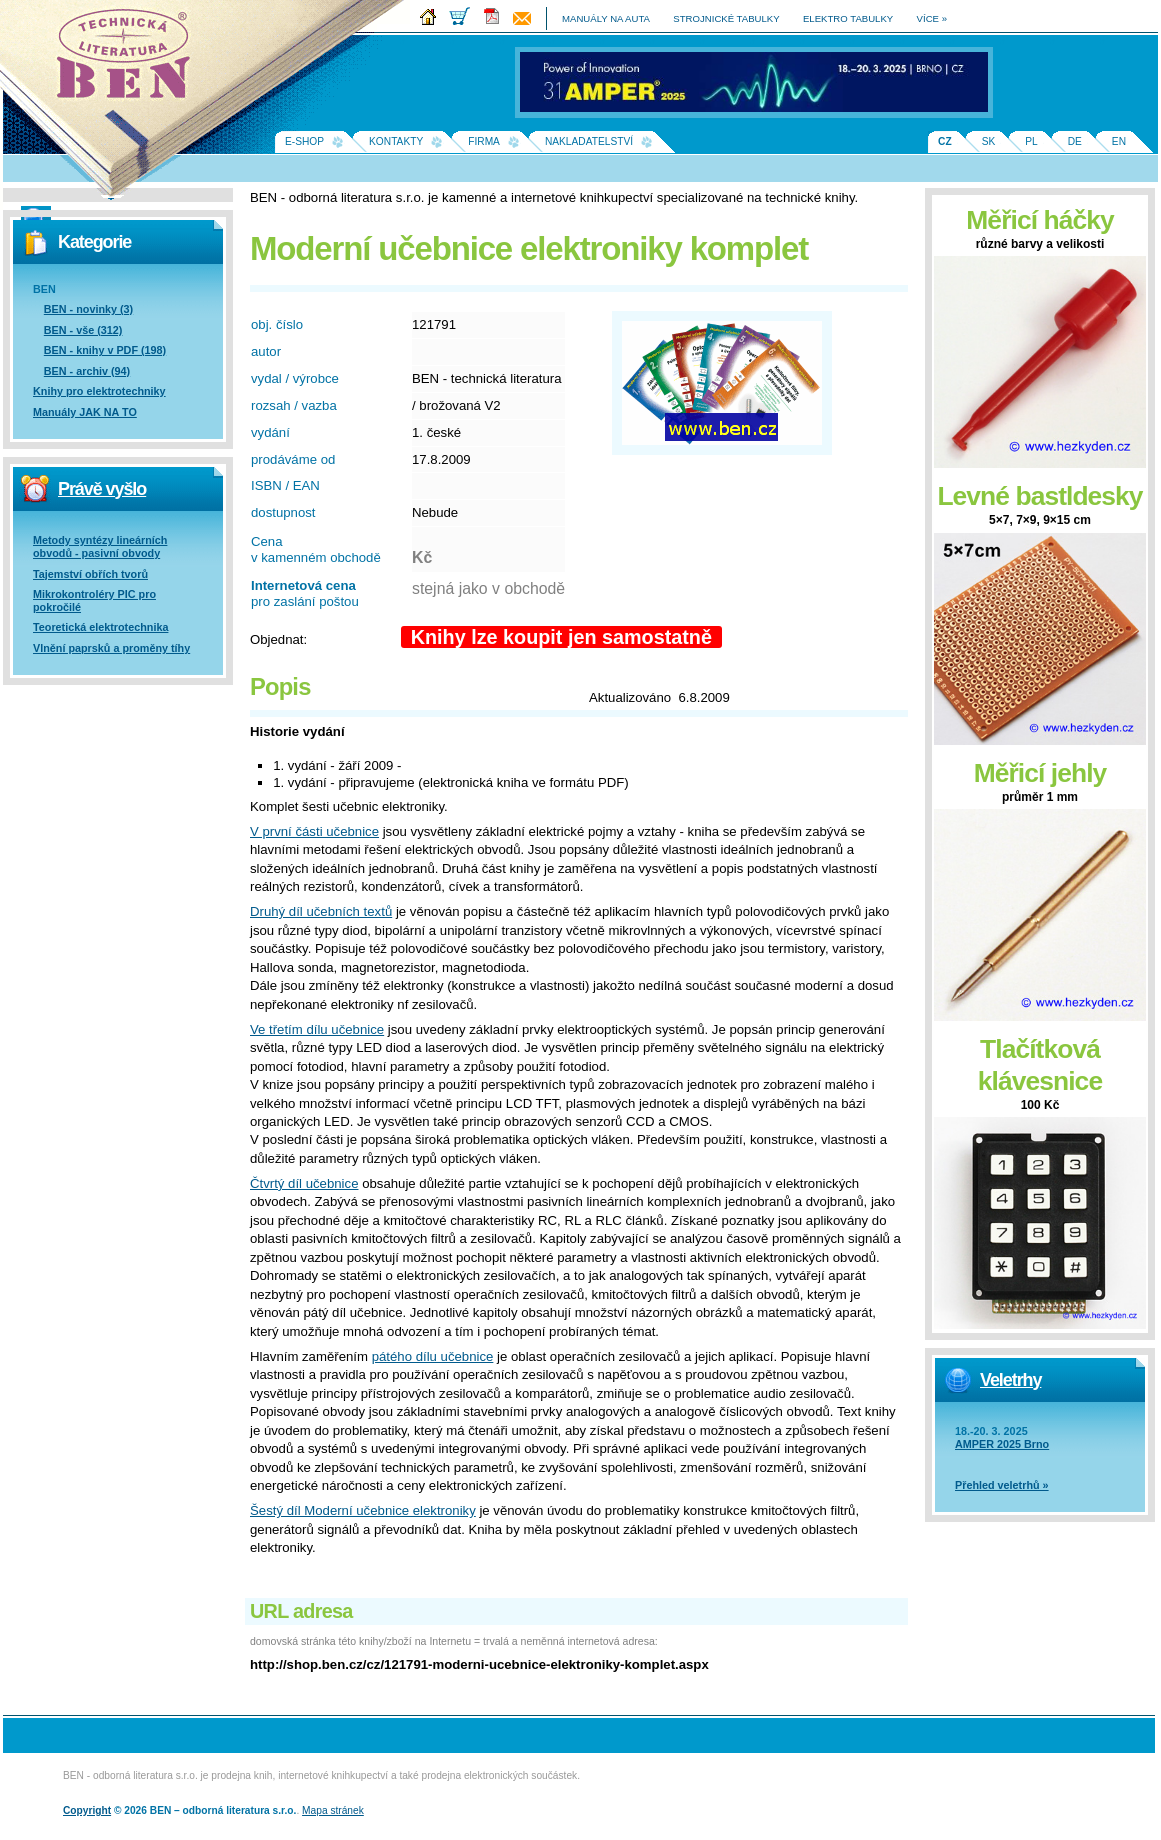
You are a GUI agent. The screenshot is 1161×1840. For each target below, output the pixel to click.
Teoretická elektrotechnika (100, 627)
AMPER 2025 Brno (1002, 1444)
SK (989, 141)
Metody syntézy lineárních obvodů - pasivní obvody (100, 546)
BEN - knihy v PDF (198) (105, 350)
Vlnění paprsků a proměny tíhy (111, 648)
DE (1075, 141)
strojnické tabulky (726, 18)
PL (1031, 141)
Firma (484, 141)
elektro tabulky (848, 18)
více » (932, 18)
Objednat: (278, 639)
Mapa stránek (333, 1810)
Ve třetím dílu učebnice (317, 1029)
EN (1119, 141)
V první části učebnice (314, 831)
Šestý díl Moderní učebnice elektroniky (363, 1510)
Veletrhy (1010, 1380)
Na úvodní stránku (130, 60)
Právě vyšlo (102, 489)
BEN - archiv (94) (87, 371)
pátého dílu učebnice (433, 1356)
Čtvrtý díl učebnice (304, 1183)
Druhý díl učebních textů (321, 911)
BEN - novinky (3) (88, 309)
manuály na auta (606, 18)
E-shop (304, 141)
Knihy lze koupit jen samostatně (561, 637)
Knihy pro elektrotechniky (99, 391)
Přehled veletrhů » (1002, 1485)
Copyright (87, 1810)
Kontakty (396, 141)
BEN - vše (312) (83, 330)
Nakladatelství (589, 141)
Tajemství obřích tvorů (90, 574)
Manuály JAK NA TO (85, 412)
